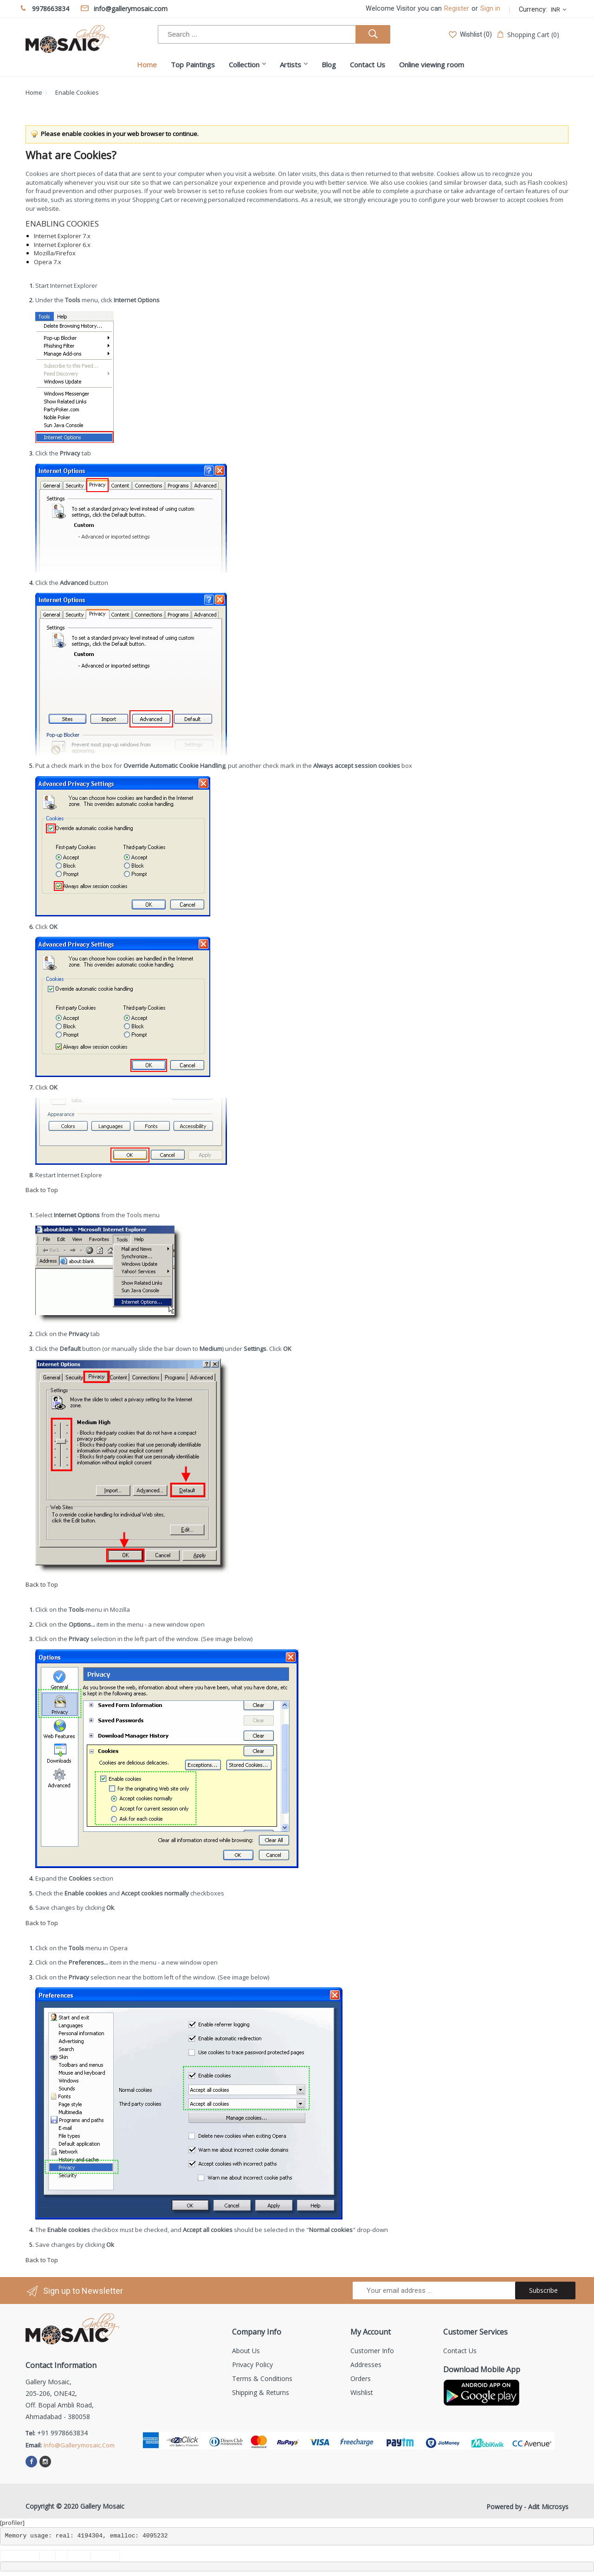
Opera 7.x (47, 262)
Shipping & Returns (260, 2392)
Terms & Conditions (262, 2378)
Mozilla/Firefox (55, 253)
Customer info (372, 2350)
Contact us (460, 2350)
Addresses (365, 2364)
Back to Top (42, 1190)
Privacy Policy (252, 2364)
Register (456, 9)
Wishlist (361, 2392)
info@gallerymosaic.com (79, 2445)
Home (34, 92)
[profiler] (12, 2522)
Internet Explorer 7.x (62, 236)
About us (246, 2350)
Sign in (490, 9)
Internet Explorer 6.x (62, 244)
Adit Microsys (548, 2506)
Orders (360, 2378)
